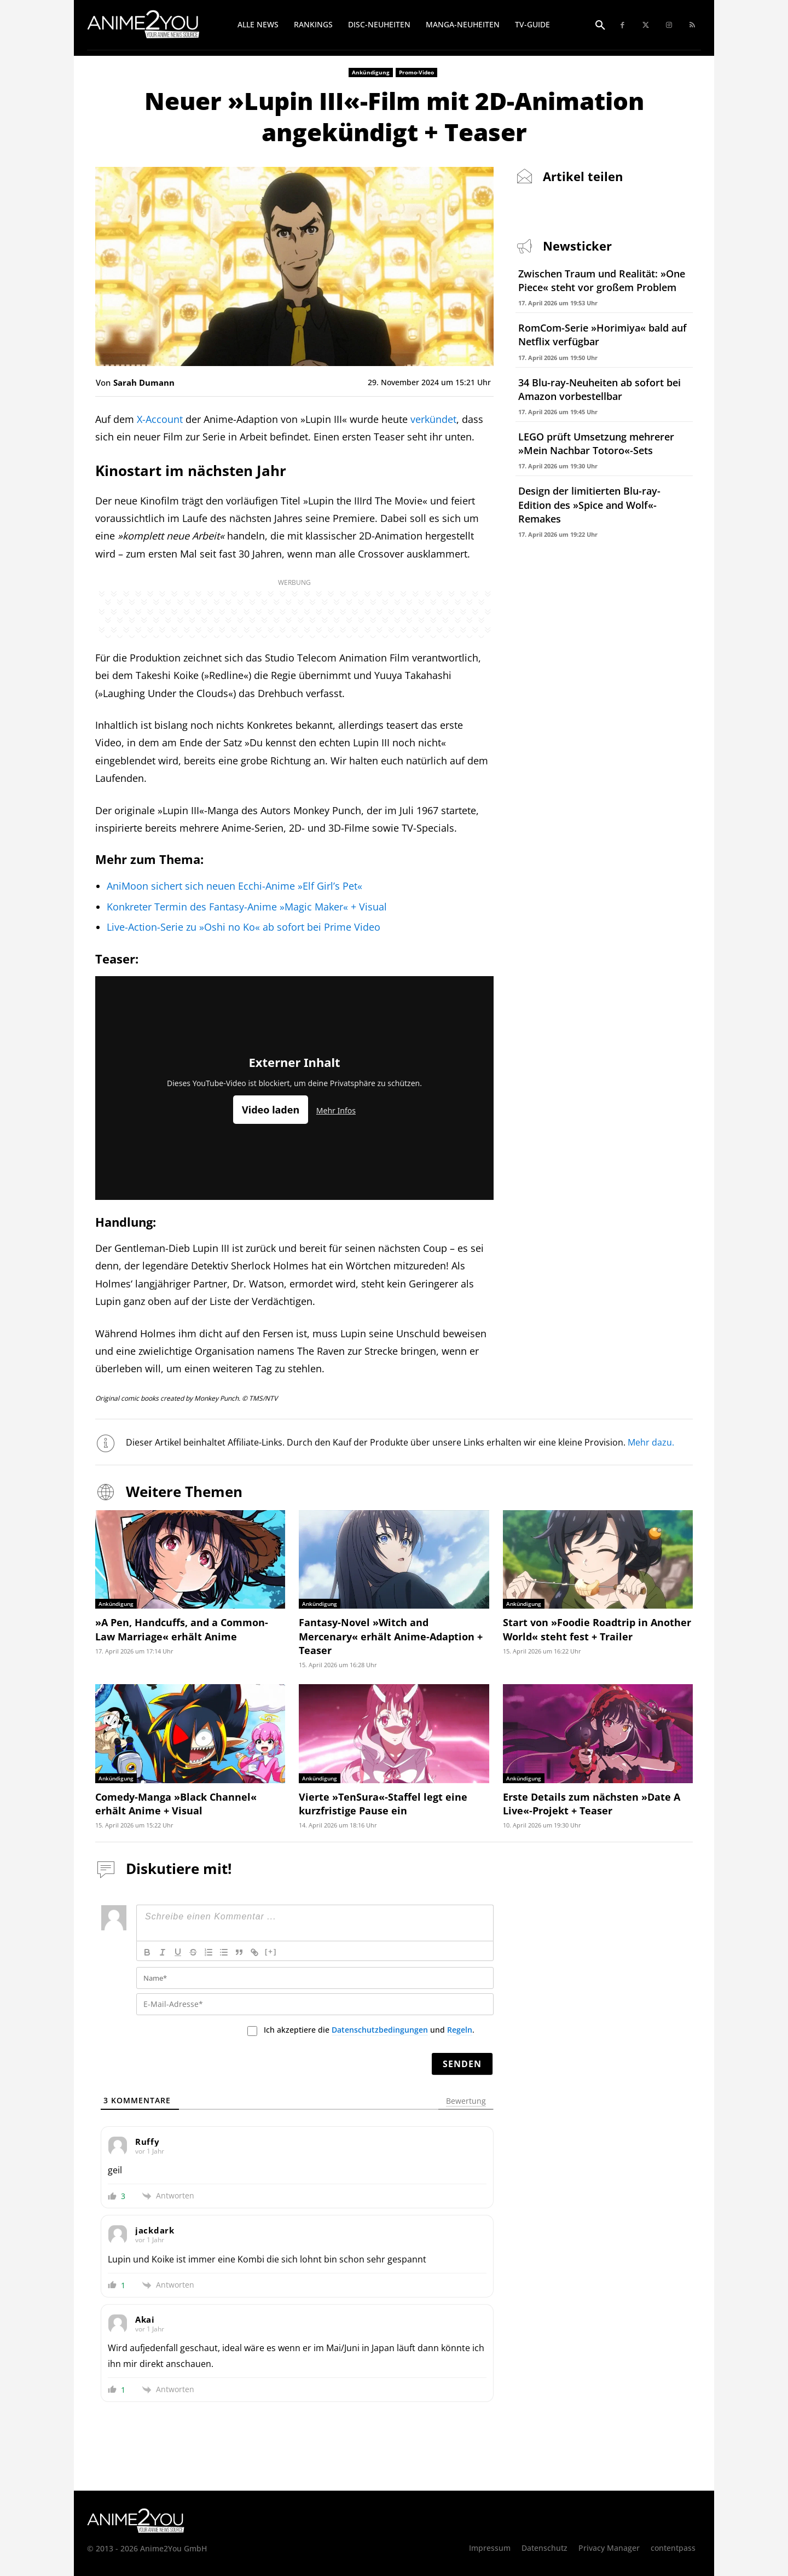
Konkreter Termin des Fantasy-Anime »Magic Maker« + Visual (247, 906)
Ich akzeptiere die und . (369, 2029)
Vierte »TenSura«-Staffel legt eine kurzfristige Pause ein (383, 1803)
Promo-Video (416, 72)
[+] (271, 1951)
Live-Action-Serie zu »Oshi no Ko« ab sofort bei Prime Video (243, 926)
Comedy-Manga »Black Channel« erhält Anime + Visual (176, 1803)
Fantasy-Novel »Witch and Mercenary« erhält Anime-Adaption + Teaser (391, 1636)
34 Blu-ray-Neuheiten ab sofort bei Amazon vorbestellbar (599, 389)
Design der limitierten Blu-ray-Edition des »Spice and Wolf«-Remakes (589, 504)
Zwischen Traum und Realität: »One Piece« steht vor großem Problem (601, 280)
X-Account (160, 419)
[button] (600, 26)
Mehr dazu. (651, 1442)
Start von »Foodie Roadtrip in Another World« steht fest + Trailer (597, 1629)
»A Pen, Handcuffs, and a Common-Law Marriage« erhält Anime (181, 1629)
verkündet (433, 419)
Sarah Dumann (144, 382)
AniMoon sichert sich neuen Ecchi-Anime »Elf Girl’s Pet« (234, 885)
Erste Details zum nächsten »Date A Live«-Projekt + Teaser (591, 1803)
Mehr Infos (336, 1110)
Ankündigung (371, 72)
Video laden (270, 1109)
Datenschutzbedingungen (380, 2029)
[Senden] (462, 2064)
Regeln (459, 2029)
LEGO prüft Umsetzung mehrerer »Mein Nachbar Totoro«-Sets (596, 443)
